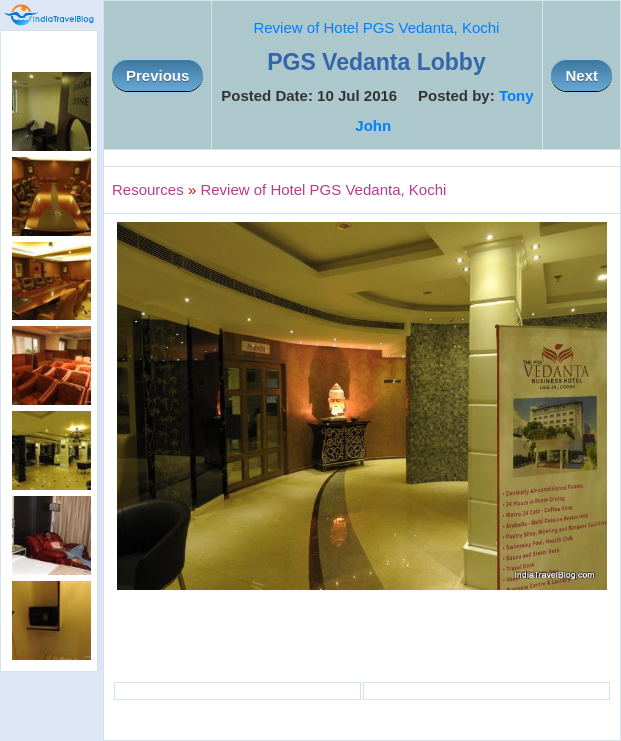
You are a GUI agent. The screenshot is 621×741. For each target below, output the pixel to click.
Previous (157, 75)
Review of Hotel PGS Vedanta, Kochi (376, 27)
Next (581, 75)
